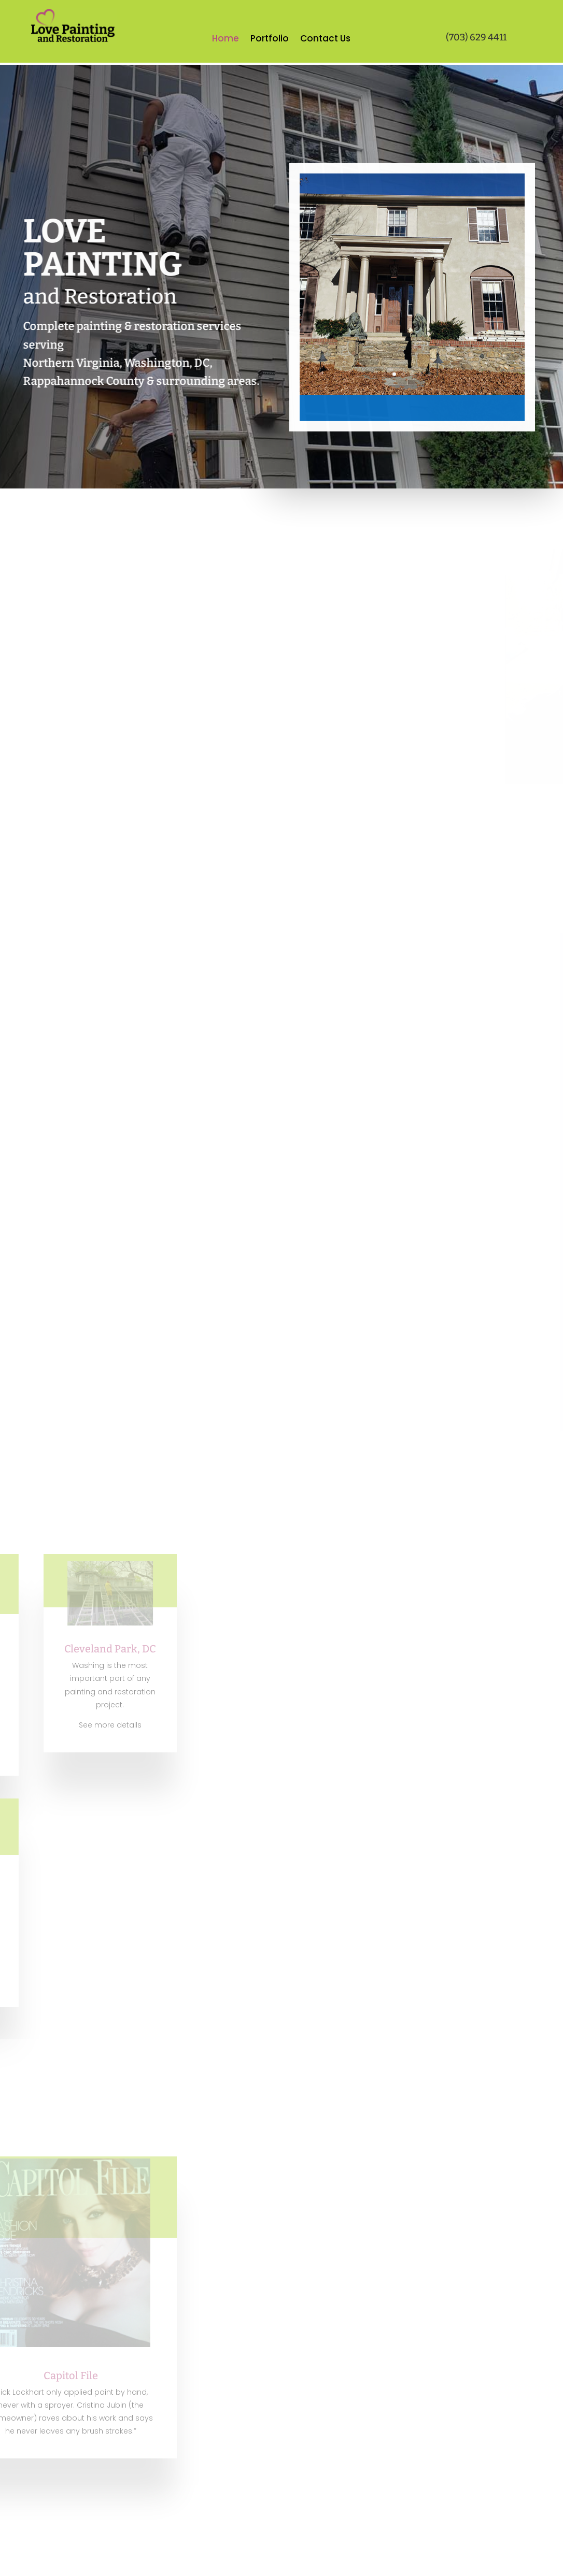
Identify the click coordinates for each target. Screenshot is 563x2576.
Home (225, 40)
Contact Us (325, 40)
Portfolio (269, 40)
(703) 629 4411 (476, 37)
